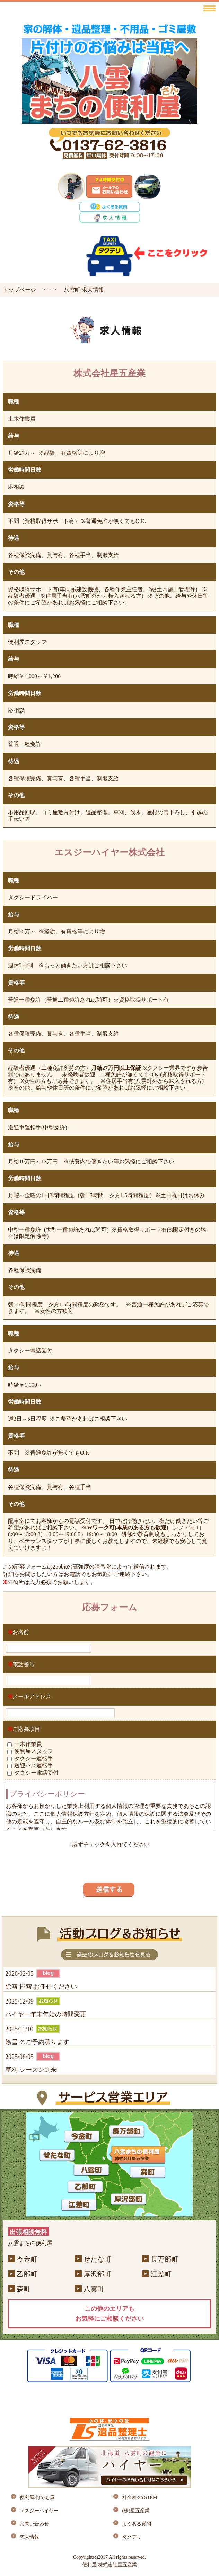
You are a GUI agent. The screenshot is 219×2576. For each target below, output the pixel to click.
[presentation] (109, 1861)
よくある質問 (136, 2523)
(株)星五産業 (135, 2510)
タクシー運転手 (33, 1758)
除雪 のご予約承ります (37, 2041)
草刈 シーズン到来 (31, 2069)
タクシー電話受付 (36, 1773)
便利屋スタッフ (33, 1751)
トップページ (19, 290)
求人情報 (29, 2537)
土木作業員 (28, 1744)
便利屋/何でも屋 (37, 2497)
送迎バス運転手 (33, 1765)
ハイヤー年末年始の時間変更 (45, 2014)
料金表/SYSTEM (139, 2497)
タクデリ (131, 2537)
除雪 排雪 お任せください (41, 1986)
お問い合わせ (34, 2523)
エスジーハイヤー (39, 2510)
